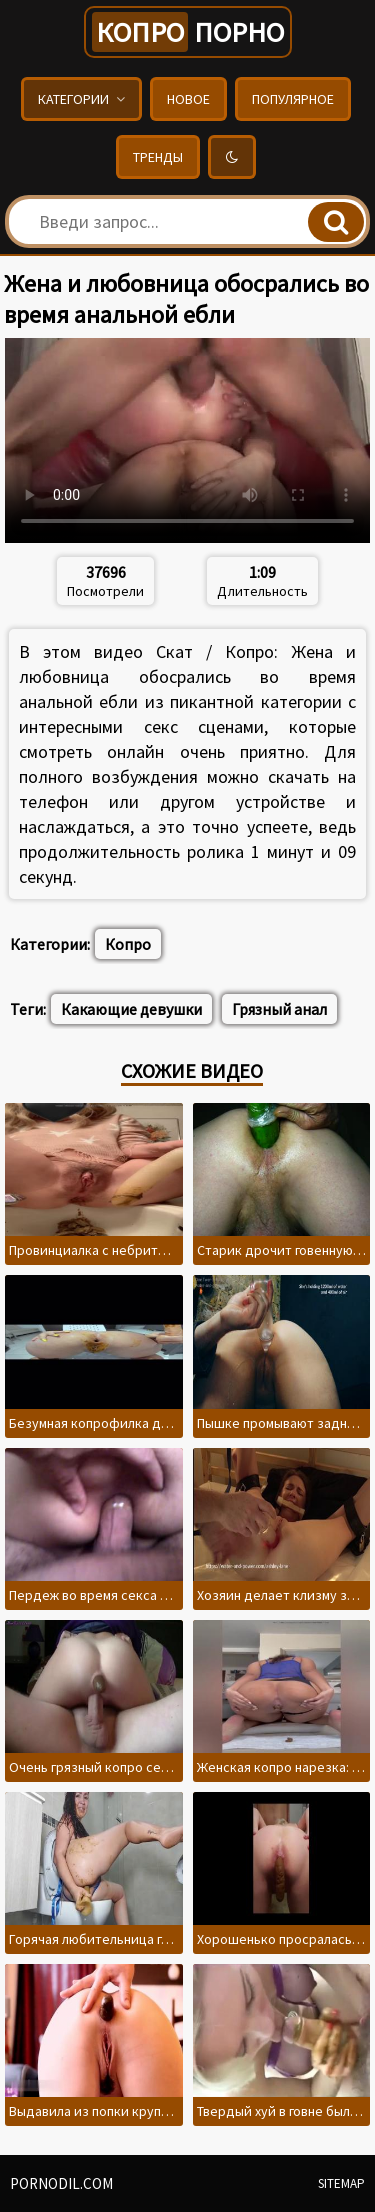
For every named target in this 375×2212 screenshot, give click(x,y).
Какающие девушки (131, 1009)
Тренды (158, 157)
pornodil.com (61, 2183)
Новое (188, 99)
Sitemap (341, 2183)
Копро (128, 944)
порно (188, 32)
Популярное (293, 99)
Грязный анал (279, 1009)
